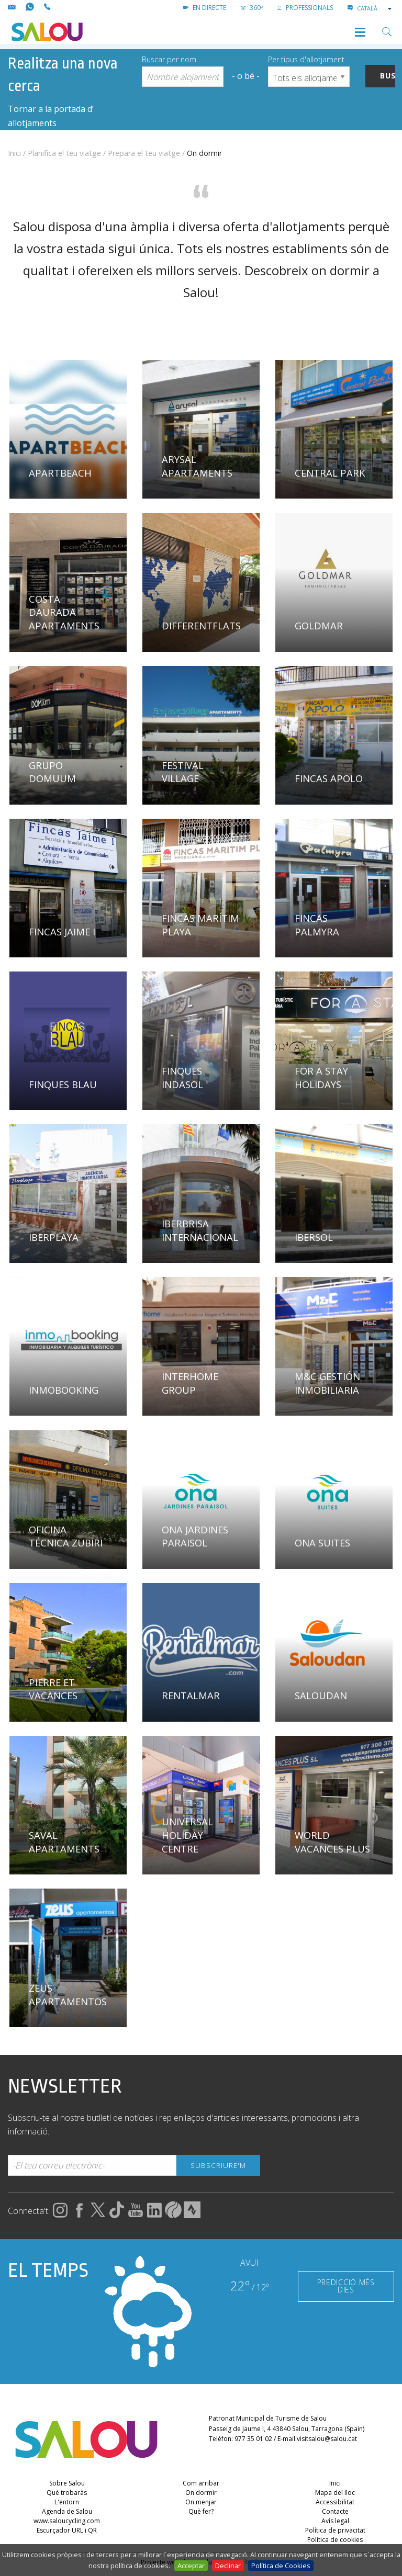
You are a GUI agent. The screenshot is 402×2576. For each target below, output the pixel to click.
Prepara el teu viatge (144, 153)
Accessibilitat (335, 2502)
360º (252, 7)
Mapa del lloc (335, 2492)
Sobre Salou (67, 2483)
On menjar (201, 2502)
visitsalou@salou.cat (327, 2438)
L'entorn (66, 2502)
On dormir (201, 2492)
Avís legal (335, 2520)
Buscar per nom (169, 59)
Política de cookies (335, 2539)
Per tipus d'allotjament (306, 59)
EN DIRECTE (204, 7)
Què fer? (201, 2511)
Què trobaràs (67, 2492)
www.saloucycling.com (67, 2520)
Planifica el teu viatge (64, 153)
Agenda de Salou (67, 2511)
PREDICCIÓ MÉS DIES (346, 2286)
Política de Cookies (280, 2565)
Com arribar (201, 2483)
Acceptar (191, 2565)
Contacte (335, 2511)
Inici (14, 153)
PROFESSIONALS (305, 7)
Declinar (228, 2565)
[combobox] (375, 8)
